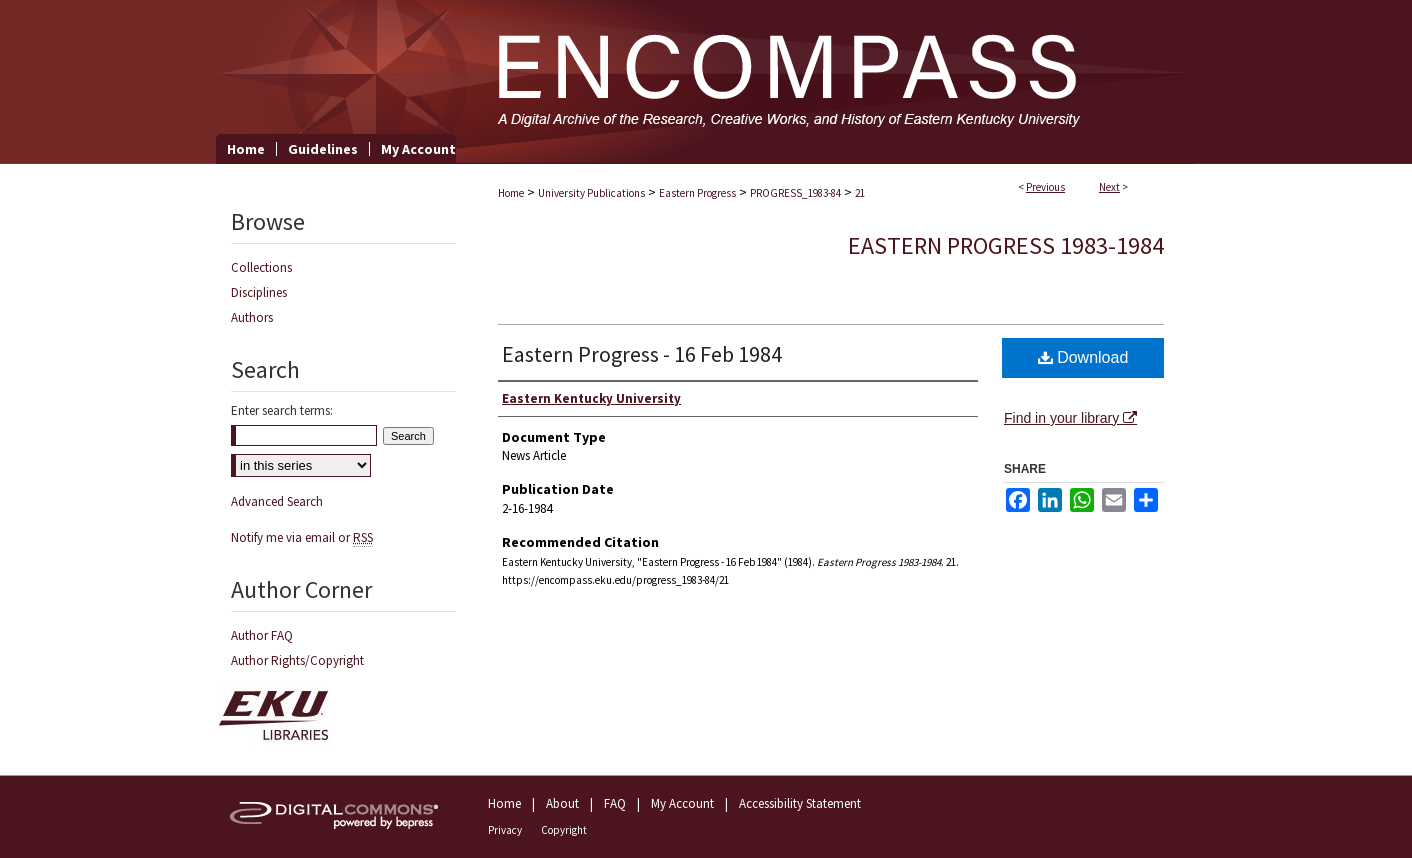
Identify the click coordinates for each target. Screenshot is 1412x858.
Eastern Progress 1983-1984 (1006, 245)
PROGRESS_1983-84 (795, 193)
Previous (1045, 187)
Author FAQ (262, 635)
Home (511, 193)
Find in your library (1070, 418)
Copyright (564, 830)
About (562, 803)
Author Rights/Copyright (297, 660)
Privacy (505, 830)
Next (1109, 187)
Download (1083, 357)
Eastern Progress (697, 193)
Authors (252, 317)
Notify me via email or (302, 537)
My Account (682, 803)
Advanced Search (277, 501)
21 (860, 193)
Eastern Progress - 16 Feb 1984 (642, 354)
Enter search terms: (282, 410)
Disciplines (259, 292)
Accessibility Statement (800, 803)
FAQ (615, 803)
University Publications (591, 193)
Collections (261, 267)
